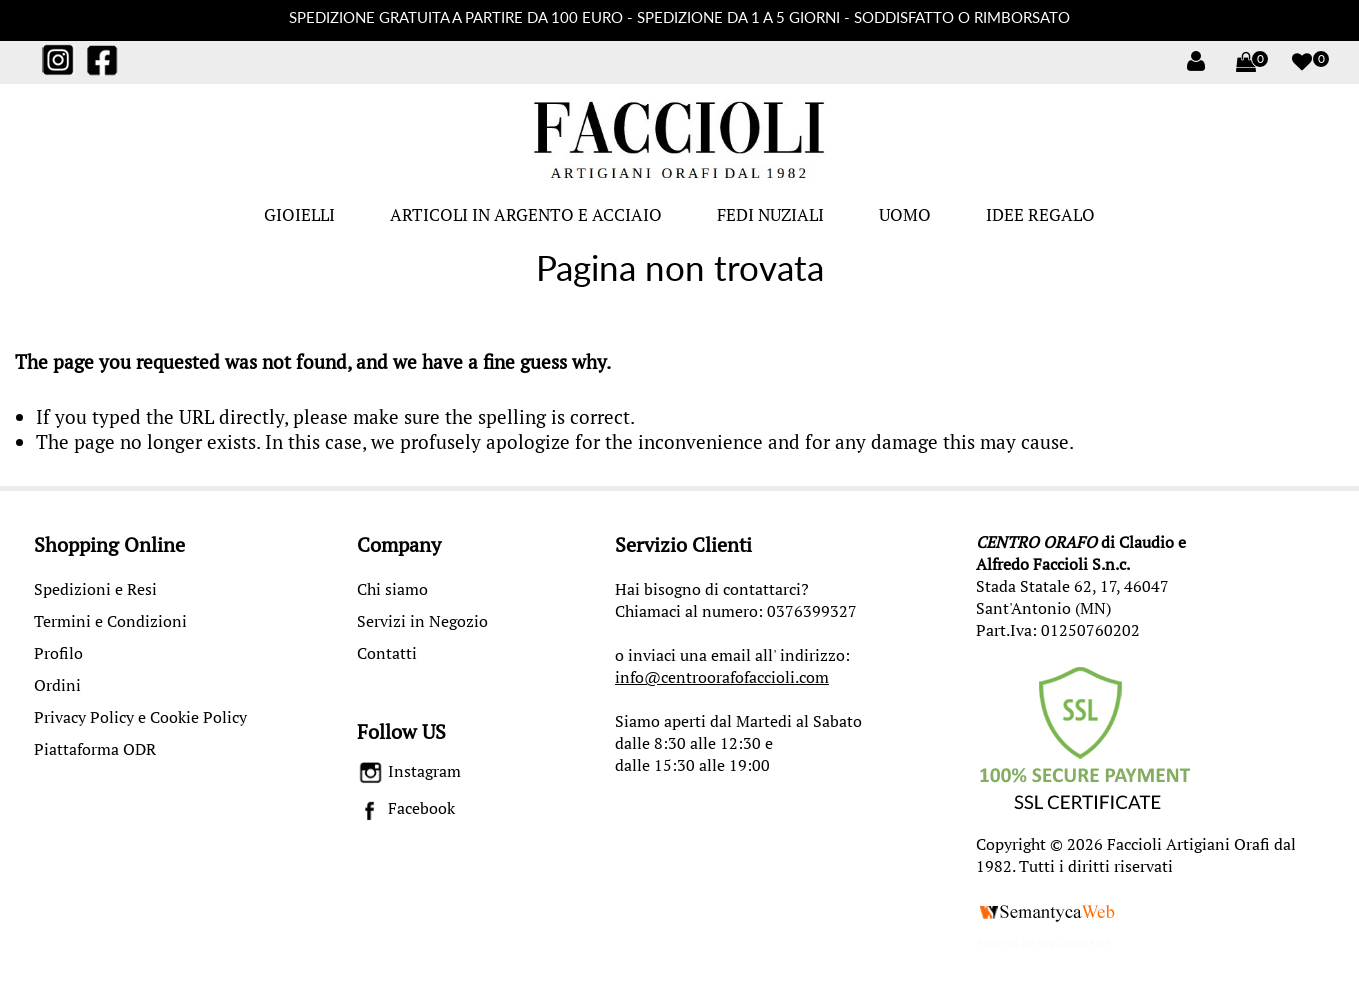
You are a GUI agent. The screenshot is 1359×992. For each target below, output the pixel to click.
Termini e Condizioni (110, 621)
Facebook (406, 808)
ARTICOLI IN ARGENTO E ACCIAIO (526, 214)
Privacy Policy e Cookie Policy (140, 717)
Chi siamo (392, 589)
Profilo (58, 653)
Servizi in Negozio (422, 621)
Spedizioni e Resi (95, 589)
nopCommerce (1073, 943)
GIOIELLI (299, 214)
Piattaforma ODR (95, 749)
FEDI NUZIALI (770, 214)
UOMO (905, 214)
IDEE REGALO (1040, 214)
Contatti (387, 653)
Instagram (409, 771)
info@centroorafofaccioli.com (722, 677)
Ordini (57, 685)
